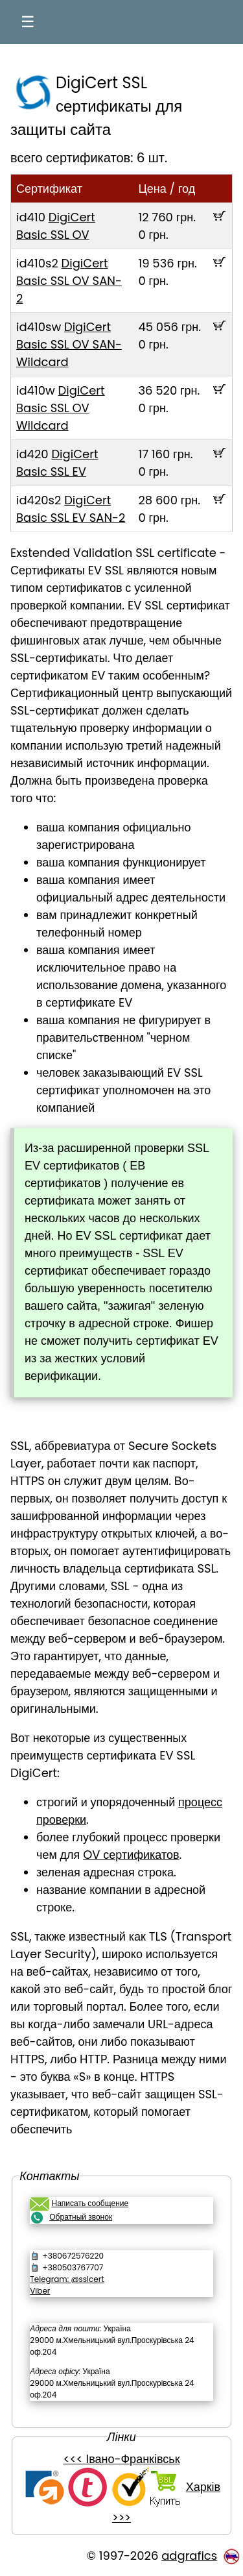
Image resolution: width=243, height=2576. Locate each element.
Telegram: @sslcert (67, 2279)
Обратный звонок (80, 2216)
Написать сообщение (89, 2203)
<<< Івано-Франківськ (121, 2459)
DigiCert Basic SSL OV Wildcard (60, 408)
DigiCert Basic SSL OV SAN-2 (69, 280)
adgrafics (189, 2555)
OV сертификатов (131, 1854)
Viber (40, 2290)
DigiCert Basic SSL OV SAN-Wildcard (69, 344)
